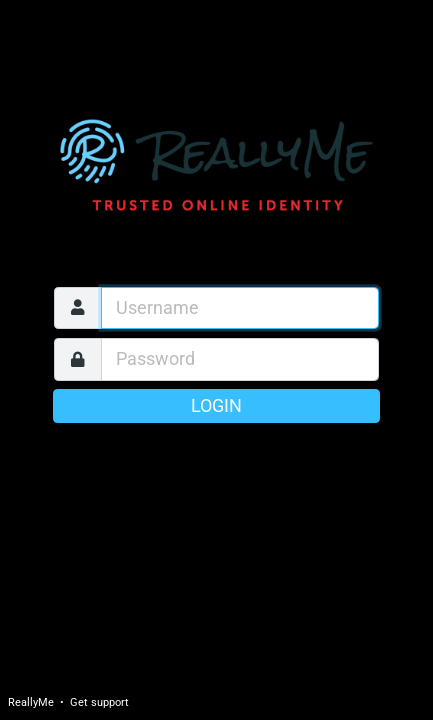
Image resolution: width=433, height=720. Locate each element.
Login (216, 406)
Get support (99, 702)
